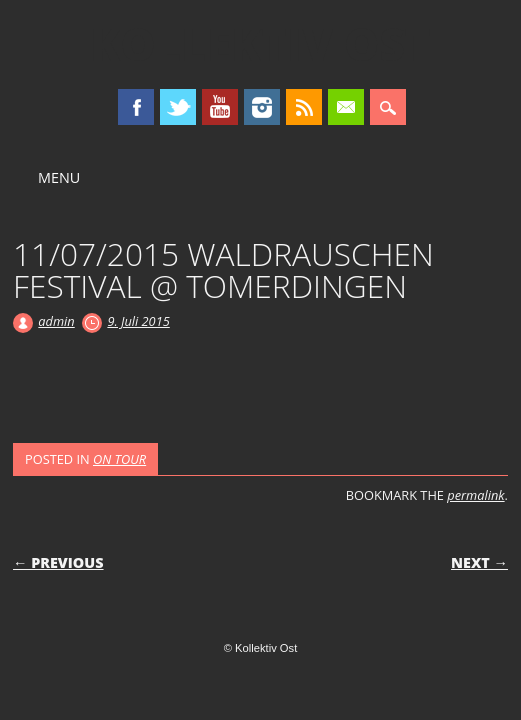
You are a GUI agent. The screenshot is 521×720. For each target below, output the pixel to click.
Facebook (136, 107)
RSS (304, 107)
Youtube (220, 107)
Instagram (262, 107)
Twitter (178, 107)
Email (346, 107)
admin (56, 321)
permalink (475, 495)
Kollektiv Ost (260, 44)
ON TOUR (119, 459)
